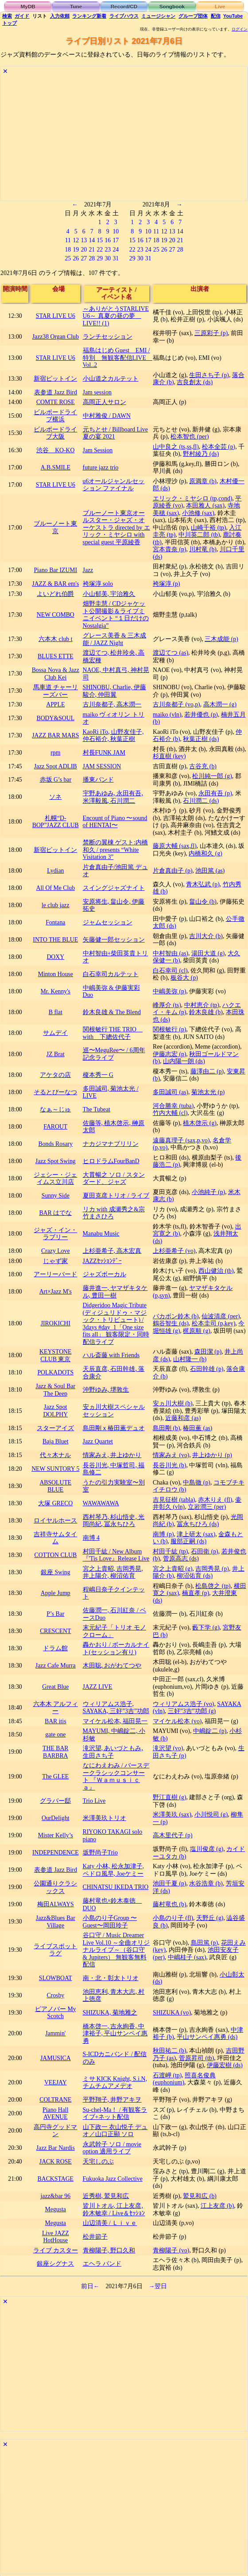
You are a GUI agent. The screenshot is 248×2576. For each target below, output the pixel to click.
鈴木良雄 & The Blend (112, 1012)
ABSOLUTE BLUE (55, 1486)
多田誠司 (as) (170, 1092)
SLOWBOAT (55, 1978)
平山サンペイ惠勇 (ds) (207, 2037)
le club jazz (56, 905)
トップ (9, 23)
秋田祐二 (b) (169, 2050)
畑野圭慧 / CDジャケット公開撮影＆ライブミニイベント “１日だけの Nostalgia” (116, 614)
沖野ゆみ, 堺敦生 (106, 1389)
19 (76, 249)
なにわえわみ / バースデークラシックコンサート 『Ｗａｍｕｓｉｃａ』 (116, 1776)
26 (76, 258)
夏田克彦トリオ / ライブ (116, 1195)
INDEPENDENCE (55, 1852)
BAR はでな (55, 1213)
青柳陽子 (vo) (171, 2250)
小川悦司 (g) (211, 1814)
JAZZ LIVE (97, 1686)
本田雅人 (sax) (205, 505)
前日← (90, 2286)
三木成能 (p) (221, 639)
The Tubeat (96, 1109)
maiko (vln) (167, 714)
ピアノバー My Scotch (55, 2013)
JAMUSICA (55, 2058)
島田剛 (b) (166, 1428)
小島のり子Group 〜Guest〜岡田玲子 (110, 1922)
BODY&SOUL (56, 718)
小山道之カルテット (111, 378)
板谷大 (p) (184, 977)
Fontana (55, 922)
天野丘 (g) (209, 1918)
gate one (55, 1734)
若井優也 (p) (200, 714)
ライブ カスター (55, 2250)
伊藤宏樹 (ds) (225, 2065)
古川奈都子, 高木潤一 (112, 704)
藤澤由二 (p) (207, 1071)
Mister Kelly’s (55, 1835)
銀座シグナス (55, 2263)
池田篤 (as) (210, 870)
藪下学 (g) (205, 1627)
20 (84, 249)
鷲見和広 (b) (199, 2196)
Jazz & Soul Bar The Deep (55, 1390)
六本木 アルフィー (55, 1708)
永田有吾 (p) (215, 793)
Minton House (55, 974)
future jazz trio (101, 467)
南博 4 (91, 1537)
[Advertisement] (124, 139)
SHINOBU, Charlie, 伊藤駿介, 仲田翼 (114, 691)
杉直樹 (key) (169, 756)
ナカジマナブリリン (111, 1144)
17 (115, 240)
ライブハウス (124, 16)
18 (68, 249)
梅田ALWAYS (55, 1904)
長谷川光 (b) (169, 1465)
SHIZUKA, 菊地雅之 (110, 2012)
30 (108, 258)
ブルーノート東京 (55, 527)
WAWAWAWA (101, 1503)
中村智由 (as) (170, 953)
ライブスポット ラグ (55, 1950)
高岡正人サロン (104, 402)
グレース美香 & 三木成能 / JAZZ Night (115, 639)
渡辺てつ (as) (170, 652)
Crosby (55, 1995)
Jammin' (55, 2033)
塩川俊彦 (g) (206, 1849)
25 (68, 258)
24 (115, 249)
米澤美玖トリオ (104, 1818)
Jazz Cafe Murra (55, 1665)
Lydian (55, 870)
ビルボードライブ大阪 (55, 433)
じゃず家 (55, 1261)
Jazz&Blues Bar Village (55, 1922)
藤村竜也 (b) (169, 1904)
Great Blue (55, 1686)
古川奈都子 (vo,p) (176, 704)
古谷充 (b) (202, 766)
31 (115, 258)
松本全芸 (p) (218, 446)
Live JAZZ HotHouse (55, 2237)
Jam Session (98, 450)
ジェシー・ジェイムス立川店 (55, 1179)
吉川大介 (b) (205, 936)
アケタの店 (55, 1075)
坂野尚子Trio (100, 1852)
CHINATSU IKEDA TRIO (116, 1887)
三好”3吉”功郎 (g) (192, 1711)
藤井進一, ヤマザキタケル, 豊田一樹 (115, 1292)
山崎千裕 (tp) (208, 527)
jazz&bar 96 (55, 2196)
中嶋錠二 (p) (209, 1731)
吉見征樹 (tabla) (174, 1499)
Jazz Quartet (98, 1441)
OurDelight (56, 1818)
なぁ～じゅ (55, 1109)
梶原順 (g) (196, 1331)
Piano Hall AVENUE (55, 2114)
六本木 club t (55, 639)
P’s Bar (55, 1613)
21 (92, 249)
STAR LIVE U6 (55, 316)
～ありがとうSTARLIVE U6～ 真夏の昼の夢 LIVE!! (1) (116, 316)
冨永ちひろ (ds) (198, 1524)
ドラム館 (55, 1648)
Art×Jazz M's (55, 1291)
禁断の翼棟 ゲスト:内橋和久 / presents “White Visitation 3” (115, 849)
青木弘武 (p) (202, 884)
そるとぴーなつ (55, 1092)
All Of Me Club (55, 888)
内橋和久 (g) (205, 853)
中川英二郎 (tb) (199, 534)
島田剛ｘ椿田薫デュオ (114, 1428)
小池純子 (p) (208, 1192)
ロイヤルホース (55, 1520)
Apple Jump (55, 1593)
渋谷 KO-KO (55, 450)
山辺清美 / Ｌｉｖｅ (110, 2223)
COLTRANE (55, 2099)
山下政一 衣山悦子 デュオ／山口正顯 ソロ (115, 2131)
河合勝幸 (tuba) (173, 1106)
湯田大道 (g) (208, 953)
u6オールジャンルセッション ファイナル (114, 485)
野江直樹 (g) (169, 1797)
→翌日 (158, 2286)
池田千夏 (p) (169, 1883)
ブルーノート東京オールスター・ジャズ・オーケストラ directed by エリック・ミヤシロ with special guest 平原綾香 (116, 528)
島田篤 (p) (204, 1942)
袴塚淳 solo (98, 583)
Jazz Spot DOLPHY (55, 1411)
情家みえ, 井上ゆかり (112, 1455)
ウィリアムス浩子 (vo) (183, 1704)
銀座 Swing (55, 1572)
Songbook (172, 6)
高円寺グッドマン (55, 2131)
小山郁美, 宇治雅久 (109, 594)
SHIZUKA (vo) (172, 2012)
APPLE (55, 704)
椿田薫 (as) (197, 1428)
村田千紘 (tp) (170, 1551)
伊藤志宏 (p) (169, 1054)
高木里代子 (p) (172, 1835)
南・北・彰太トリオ (111, 1978)
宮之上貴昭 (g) (172, 1568)
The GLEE (55, 1776)
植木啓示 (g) (199, 1123)
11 (68, 240)
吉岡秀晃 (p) (212, 1568)
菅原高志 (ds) (181, 1558)
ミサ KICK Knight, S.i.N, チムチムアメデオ (115, 2083)
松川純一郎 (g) (212, 776)
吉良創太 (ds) (195, 382)
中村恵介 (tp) (201, 1005)
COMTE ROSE (55, 402)
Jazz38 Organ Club (55, 336)
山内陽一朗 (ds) (184, 1061)
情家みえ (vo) (171, 1455)
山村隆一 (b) (189, 1359)
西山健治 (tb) (215, 1270)
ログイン (240, 29)
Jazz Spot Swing (55, 1161)
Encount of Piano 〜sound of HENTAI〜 (115, 822)
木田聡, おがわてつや (112, 1665)
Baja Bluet (55, 1441)
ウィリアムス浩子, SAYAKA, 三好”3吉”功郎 (116, 1708)
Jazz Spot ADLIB (55, 766)
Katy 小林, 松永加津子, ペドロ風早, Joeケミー (113, 1870)
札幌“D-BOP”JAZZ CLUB (55, 822)
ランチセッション (107, 336)
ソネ (55, 797)
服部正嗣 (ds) (188, 1541)
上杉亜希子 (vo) (174, 1251)
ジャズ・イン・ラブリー (55, 1234)
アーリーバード (55, 1274)
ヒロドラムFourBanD (111, 1161)
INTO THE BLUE (55, 939)
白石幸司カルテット (111, 974)
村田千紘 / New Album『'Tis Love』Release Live (116, 1555)
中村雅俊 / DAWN (107, 415)
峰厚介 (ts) (167, 1005)
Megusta (55, 2209)
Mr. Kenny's (55, 991)
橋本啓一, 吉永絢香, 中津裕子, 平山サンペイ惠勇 (115, 2033)
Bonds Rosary (56, 1144)
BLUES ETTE (56, 656)
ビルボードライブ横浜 (55, 416)
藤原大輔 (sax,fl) (175, 846)
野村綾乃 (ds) (201, 453)
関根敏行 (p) (169, 1029)
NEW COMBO (55, 614)
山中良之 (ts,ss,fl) (176, 446)
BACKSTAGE (56, 2178)
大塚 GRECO (55, 1503)
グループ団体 (193, 16)
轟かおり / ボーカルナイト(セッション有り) (116, 1648)
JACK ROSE (55, 2161)
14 (92, 240)
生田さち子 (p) (209, 375)
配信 (216, 16)
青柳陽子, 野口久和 (109, 2250)
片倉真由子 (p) (172, 870)
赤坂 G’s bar (56, 779)
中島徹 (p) (196, 1482)
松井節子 (95, 2236)
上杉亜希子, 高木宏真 (112, 1251)
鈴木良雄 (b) (205, 1012)
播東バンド (98, 779)
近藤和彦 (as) (183, 1418)
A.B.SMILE (55, 467)
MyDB (28, 6)
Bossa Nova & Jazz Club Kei (55, 674)
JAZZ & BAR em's (55, 583)
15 (100, 240)
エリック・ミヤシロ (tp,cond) (192, 498)
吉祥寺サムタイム (55, 1538)
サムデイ (55, 1033)
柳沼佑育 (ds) (195, 1575)
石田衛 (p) (204, 1551)
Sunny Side (56, 1195)
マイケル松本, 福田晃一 (115, 1721)
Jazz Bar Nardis (55, 2148)
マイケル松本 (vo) (177, 1721)
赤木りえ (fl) (215, 1499)
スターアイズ (55, 1428)
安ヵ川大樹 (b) (172, 1403)
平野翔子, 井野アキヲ (112, 2099)
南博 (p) (163, 1534)
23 (108, 249)
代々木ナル (55, 1455)
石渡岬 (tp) (167, 2075)
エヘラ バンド (102, 2263)
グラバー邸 (55, 1800)
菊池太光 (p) (208, 1092)
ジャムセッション (107, 922)
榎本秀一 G (98, 1075)
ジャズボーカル (104, 1274)
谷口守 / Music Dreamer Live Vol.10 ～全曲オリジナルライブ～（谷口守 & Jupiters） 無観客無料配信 (116, 1950)
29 (100, 258)
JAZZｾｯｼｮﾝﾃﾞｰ (102, 1261)
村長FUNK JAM (104, 752)
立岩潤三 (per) (207, 1507)
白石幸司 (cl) (170, 970)
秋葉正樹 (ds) (201, 739)
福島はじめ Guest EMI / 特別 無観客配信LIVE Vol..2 (117, 357)
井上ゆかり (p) (212, 1455)
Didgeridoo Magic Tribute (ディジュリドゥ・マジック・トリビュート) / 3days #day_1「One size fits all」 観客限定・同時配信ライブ (116, 1323)
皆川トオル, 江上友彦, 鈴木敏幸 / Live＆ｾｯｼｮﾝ (114, 2209)
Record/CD (124, 6)
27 (84, 258)
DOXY (55, 957)
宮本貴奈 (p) (169, 549)
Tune (76, 6)
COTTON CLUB (55, 1555)
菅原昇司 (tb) (196, 2058)
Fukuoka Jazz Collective (113, 2178)
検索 (7, 16)
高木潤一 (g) (219, 704)
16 (108, 240)
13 (84, 240)
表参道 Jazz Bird (55, 392)
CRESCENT (55, 1631)
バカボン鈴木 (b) (175, 1316)
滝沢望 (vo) (168, 1748)
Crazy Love (55, 1251)
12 (76, 240)
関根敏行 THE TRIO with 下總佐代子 (113, 1033)
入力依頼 (60, 16)
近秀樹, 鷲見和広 (106, 2196)
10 (115, 231)
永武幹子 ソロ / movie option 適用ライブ (112, 2148)
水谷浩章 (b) (205, 1883)
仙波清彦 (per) (221, 1316)
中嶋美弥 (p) (169, 991)
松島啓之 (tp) (212, 1586)
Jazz (88, 570)
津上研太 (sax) (196, 1534)
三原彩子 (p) (211, 333)
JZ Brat (55, 1054)
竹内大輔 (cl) (170, 1113)
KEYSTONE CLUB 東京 (55, 1355)
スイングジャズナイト (114, 888)
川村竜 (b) (202, 549)
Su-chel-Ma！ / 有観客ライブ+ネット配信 (115, 2114)
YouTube (233, 16)
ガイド (22, 16)
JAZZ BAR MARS (55, 735)
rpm (55, 752)
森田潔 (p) (207, 1351)
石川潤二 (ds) (201, 801)
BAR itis (55, 1721)
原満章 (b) (202, 481)
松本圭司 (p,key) (214, 1323)
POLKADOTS (55, 1372)
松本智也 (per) (189, 436)
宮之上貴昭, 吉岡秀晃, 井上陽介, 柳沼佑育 (113, 1572)
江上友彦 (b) (217, 2205)
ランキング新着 (89, 16)
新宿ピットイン (55, 378)
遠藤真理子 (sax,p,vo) (181, 1140)
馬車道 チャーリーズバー (55, 691)
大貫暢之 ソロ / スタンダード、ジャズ (114, 1179)
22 (100, 249)
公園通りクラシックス (55, 1887)
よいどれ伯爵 (55, 594)
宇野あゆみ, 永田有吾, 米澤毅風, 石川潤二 (113, 797)
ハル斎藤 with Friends (111, 1355)
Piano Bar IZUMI (55, 570)
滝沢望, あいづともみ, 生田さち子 (113, 1752)
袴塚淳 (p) (166, 583)
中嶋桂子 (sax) (187, 1957)
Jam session (97, 392)
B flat (55, 1012)
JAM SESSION (102, 766)
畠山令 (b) (202, 901)
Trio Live (94, 1800)
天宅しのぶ (98, 2161)
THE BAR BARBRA (55, 1752)
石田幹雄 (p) (206, 1369)
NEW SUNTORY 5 (55, 1468)
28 (92, 258)
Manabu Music (101, 1233)
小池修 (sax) (198, 513)
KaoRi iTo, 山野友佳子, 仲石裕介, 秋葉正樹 (113, 736)
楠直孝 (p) (195, 1593)
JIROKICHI (55, 1323)
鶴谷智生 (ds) (171, 1323)
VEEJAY (55, 2082)
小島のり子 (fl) (173, 1918)
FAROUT (55, 1126)
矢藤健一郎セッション (114, 939)
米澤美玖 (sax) (172, 1814)
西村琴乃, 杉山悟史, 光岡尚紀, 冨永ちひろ (114, 1521)
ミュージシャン (158, 16)
